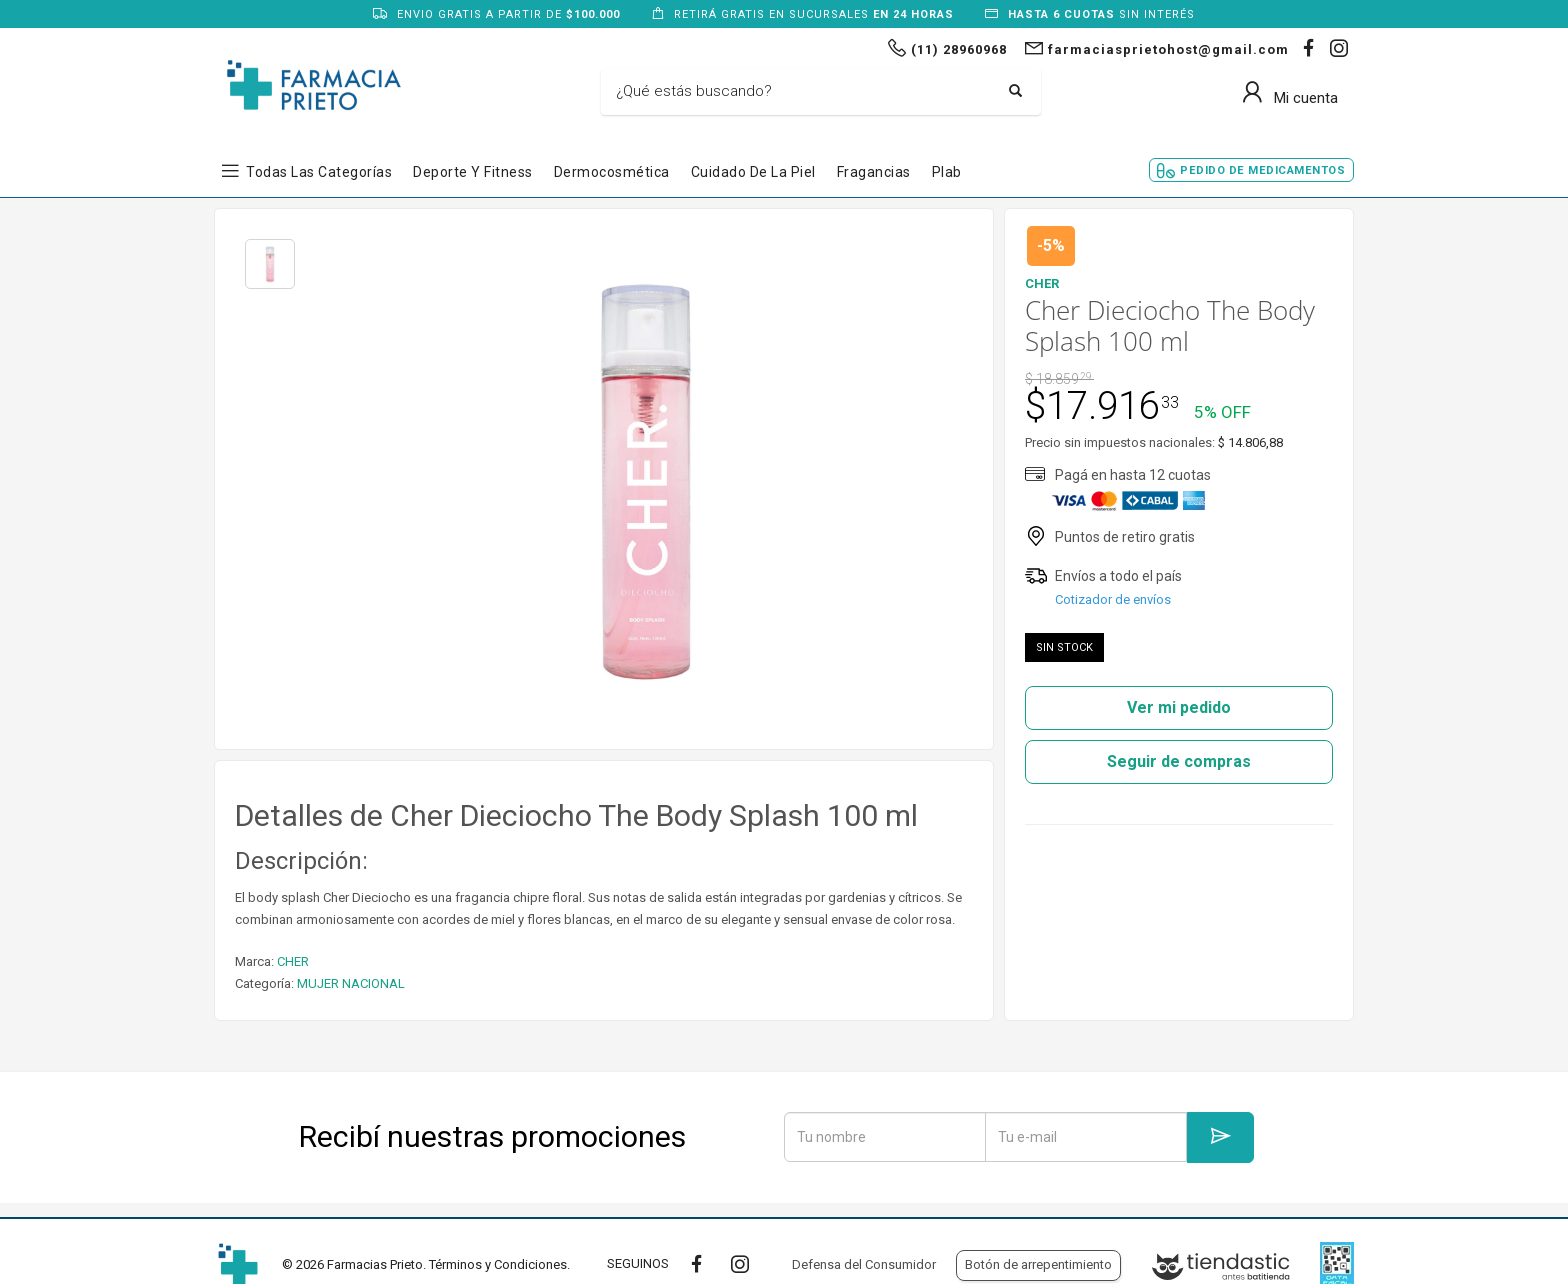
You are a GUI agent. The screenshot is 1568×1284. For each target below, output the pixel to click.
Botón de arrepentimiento (1038, 1264)
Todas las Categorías (319, 172)
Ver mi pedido (1179, 707)
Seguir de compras (1179, 761)
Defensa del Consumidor (864, 1264)
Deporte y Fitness (473, 172)
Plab (947, 172)
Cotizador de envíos (1113, 599)
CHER (293, 961)
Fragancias (874, 172)
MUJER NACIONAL (351, 983)
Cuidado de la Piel (753, 172)
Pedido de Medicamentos (1262, 170)
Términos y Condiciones (498, 1264)
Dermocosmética (612, 172)
